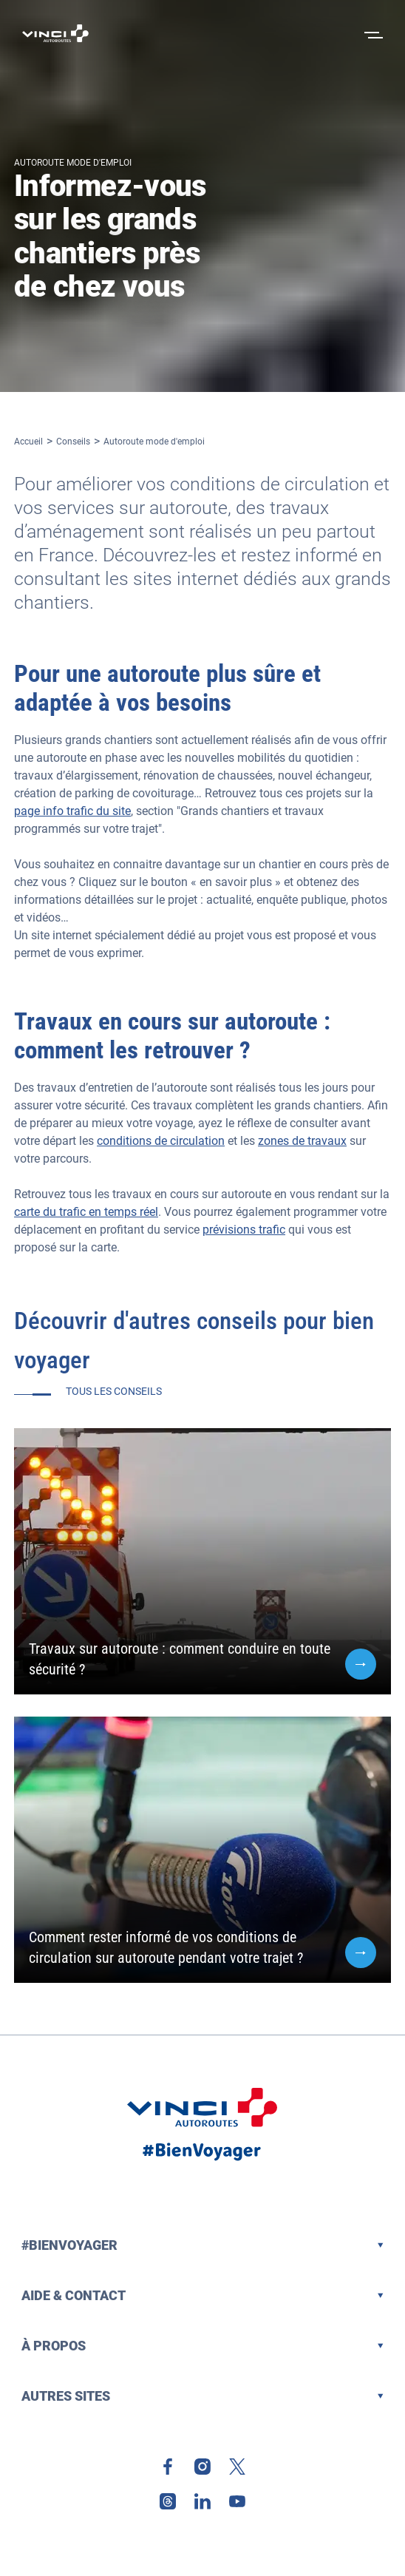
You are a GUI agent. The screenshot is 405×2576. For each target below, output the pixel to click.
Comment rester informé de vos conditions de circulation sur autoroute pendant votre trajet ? (166, 1947)
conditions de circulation (161, 1141)
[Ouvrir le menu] (372, 33)
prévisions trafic (243, 1230)
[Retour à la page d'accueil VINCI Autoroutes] (55, 33)
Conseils (73, 441)
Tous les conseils (114, 1391)
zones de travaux (302, 1141)
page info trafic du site (72, 811)
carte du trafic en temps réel (86, 1212)
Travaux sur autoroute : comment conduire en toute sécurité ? (179, 1659)
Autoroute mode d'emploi (154, 441)
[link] (168, 2466)
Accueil (28, 441)
